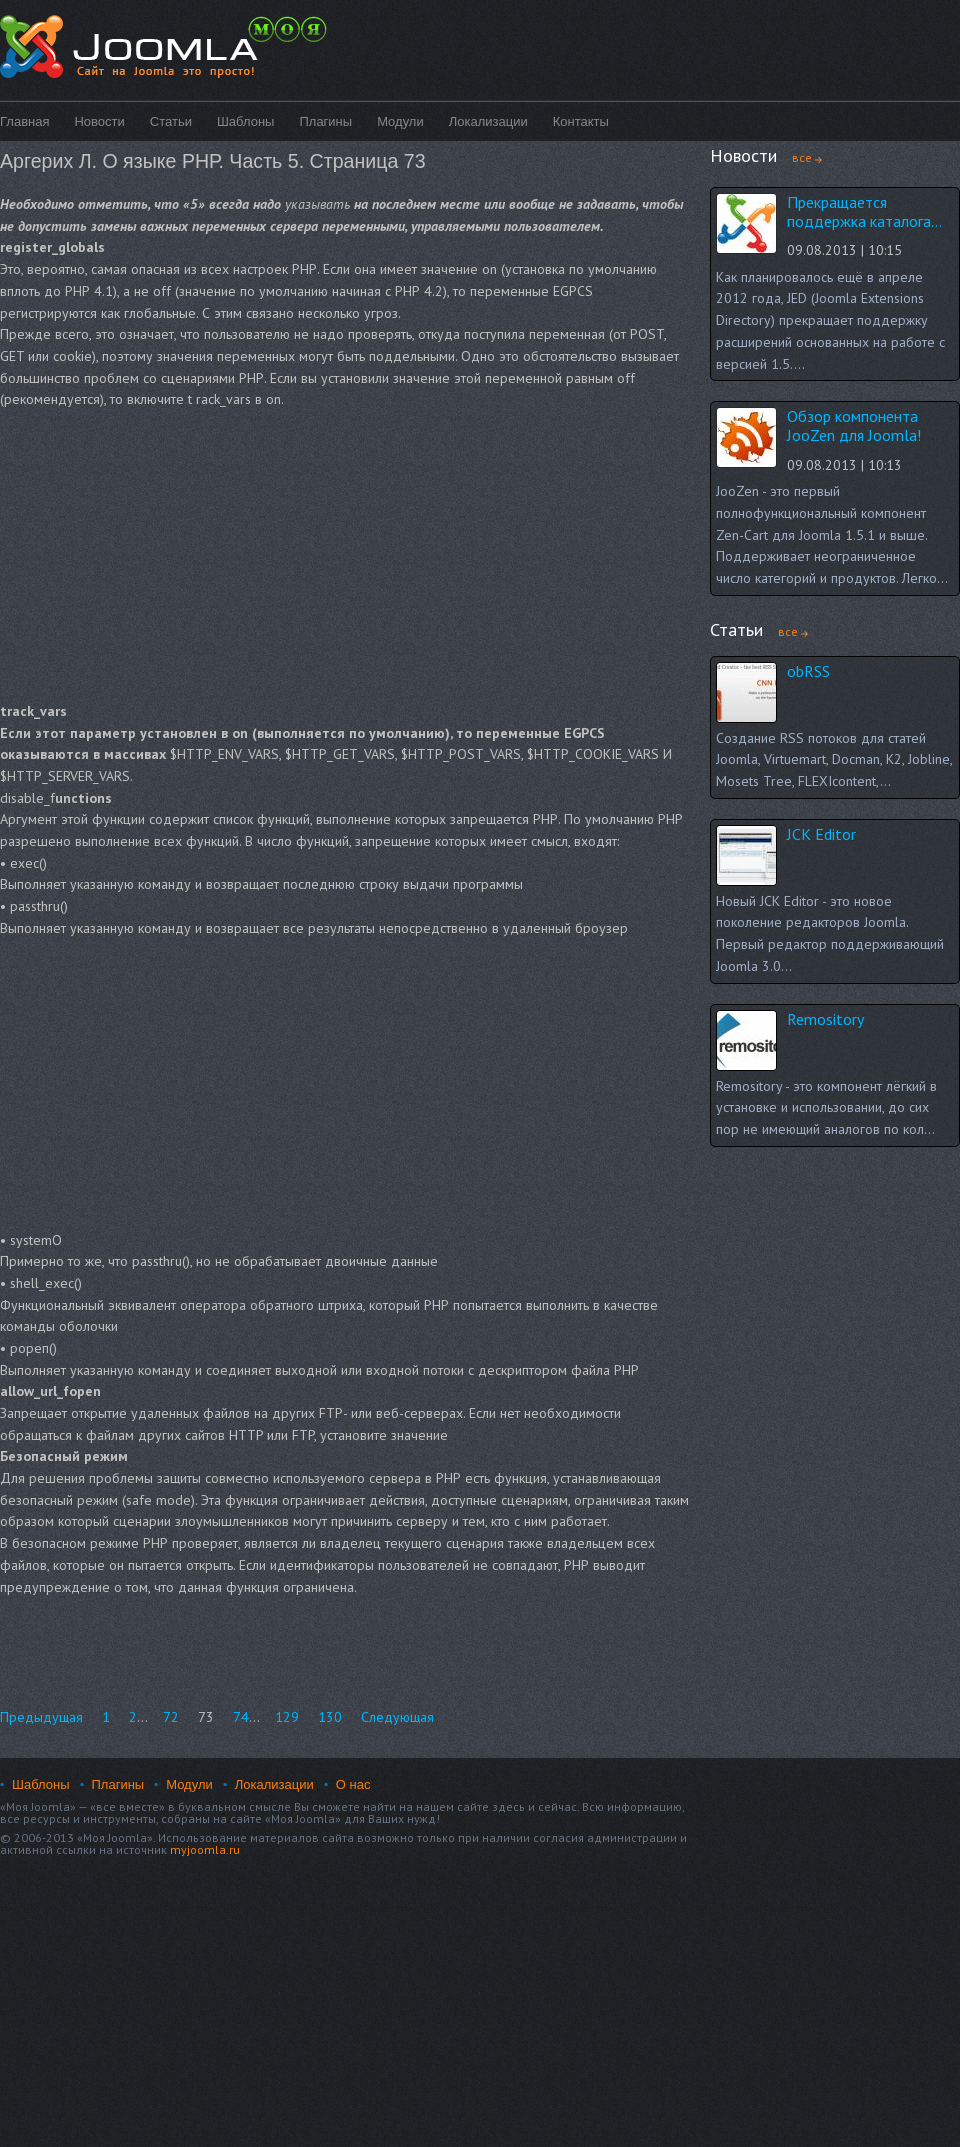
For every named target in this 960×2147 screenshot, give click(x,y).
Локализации (488, 121)
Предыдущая (41, 1717)
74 (241, 1717)
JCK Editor (821, 834)
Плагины (325, 121)
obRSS (808, 671)
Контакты (581, 121)
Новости (99, 121)
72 (171, 1717)
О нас (353, 1784)
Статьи (171, 121)
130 (330, 1717)
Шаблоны (246, 121)
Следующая (397, 1717)
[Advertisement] (256, 556)
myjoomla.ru (205, 1849)
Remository (825, 1019)
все (802, 157)
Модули (400, 121)
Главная (24, 121)
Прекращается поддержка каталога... (864, 211)
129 (287, 1717)
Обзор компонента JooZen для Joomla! (854, 425)
